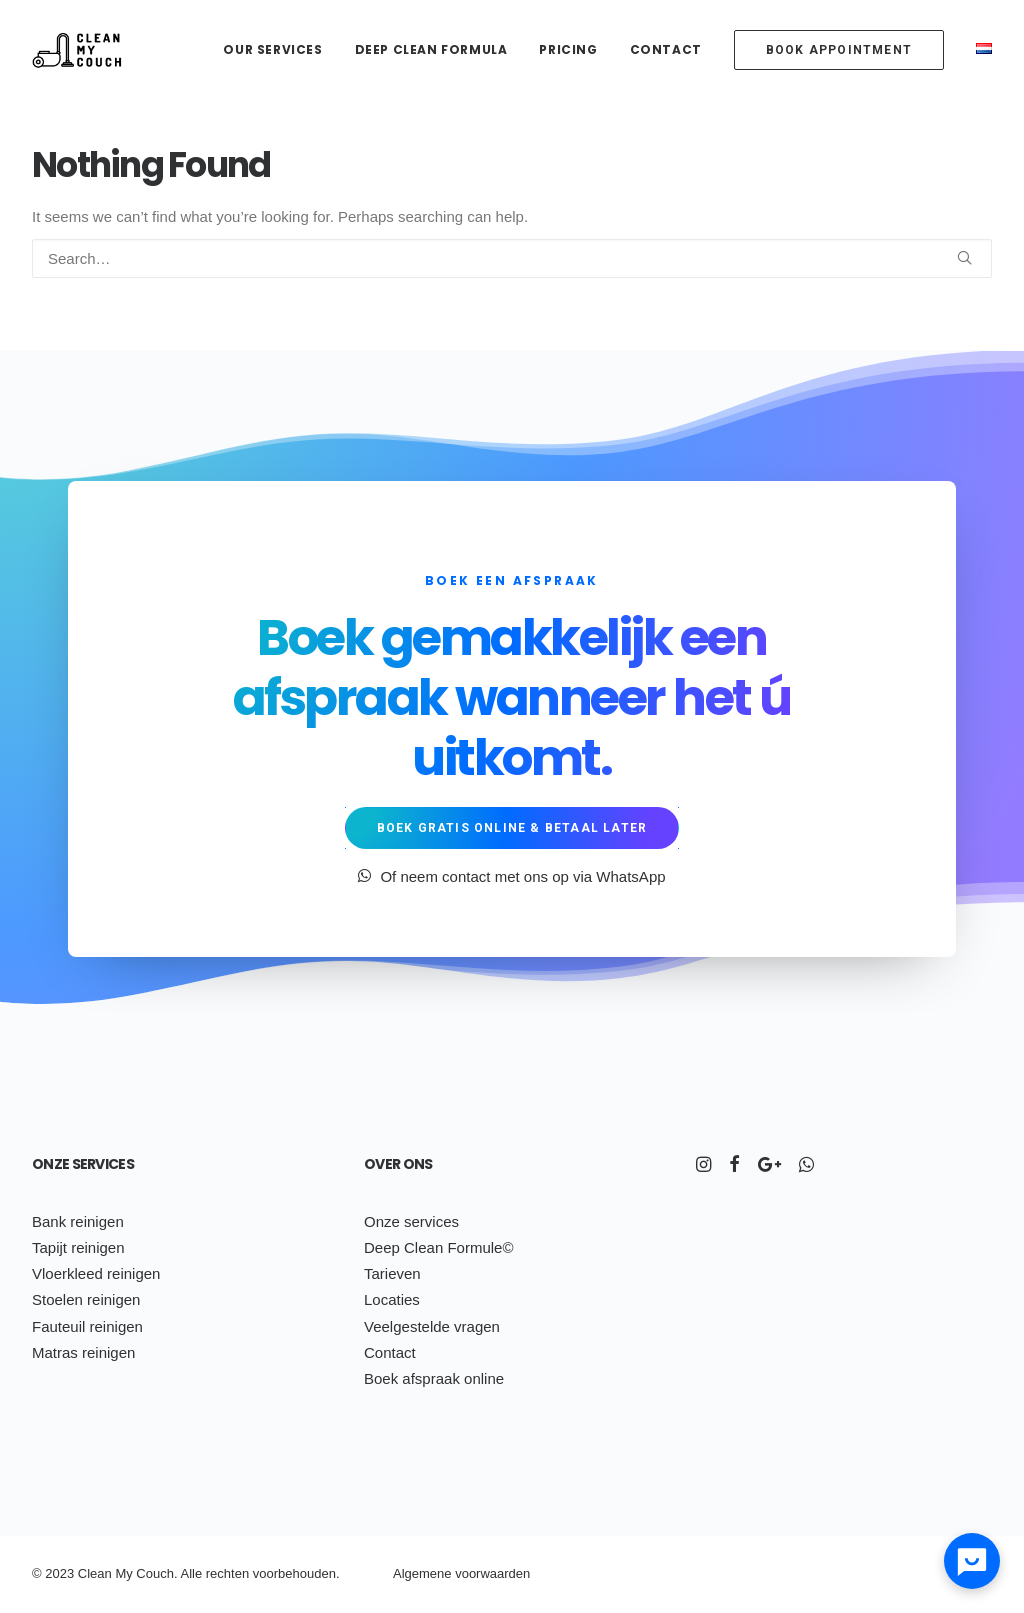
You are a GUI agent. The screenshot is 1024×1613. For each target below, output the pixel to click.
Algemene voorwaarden (461, 1573)
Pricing (568, 49)
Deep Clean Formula (431, 49)
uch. (165, 1573)
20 (52, 1573)
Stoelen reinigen (86, 1299)
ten (240, 1573)
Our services (272, 49)
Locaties (392, 1299)
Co (144, 1573)
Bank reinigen (78, 1221)
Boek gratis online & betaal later (512, 828)
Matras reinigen (83, 1352)
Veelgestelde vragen (432, 1326)
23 (67, 1573)
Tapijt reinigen (78, 1247)
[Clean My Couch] (77, 49)
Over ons (398, 1164)
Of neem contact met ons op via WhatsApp (511, 876)
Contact (666, 49)
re (212, 1573)
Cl (84, 1573)
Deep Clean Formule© (438, 1247)
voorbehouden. (296, 1573)
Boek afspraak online (434, 1378)
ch (224, 1573)
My (123, 1573)
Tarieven (392, 1273)
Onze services (83, 1164)
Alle (191, 1573)
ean (101, 1573)
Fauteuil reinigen (87, 1326)
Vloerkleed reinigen (96, 1273)
